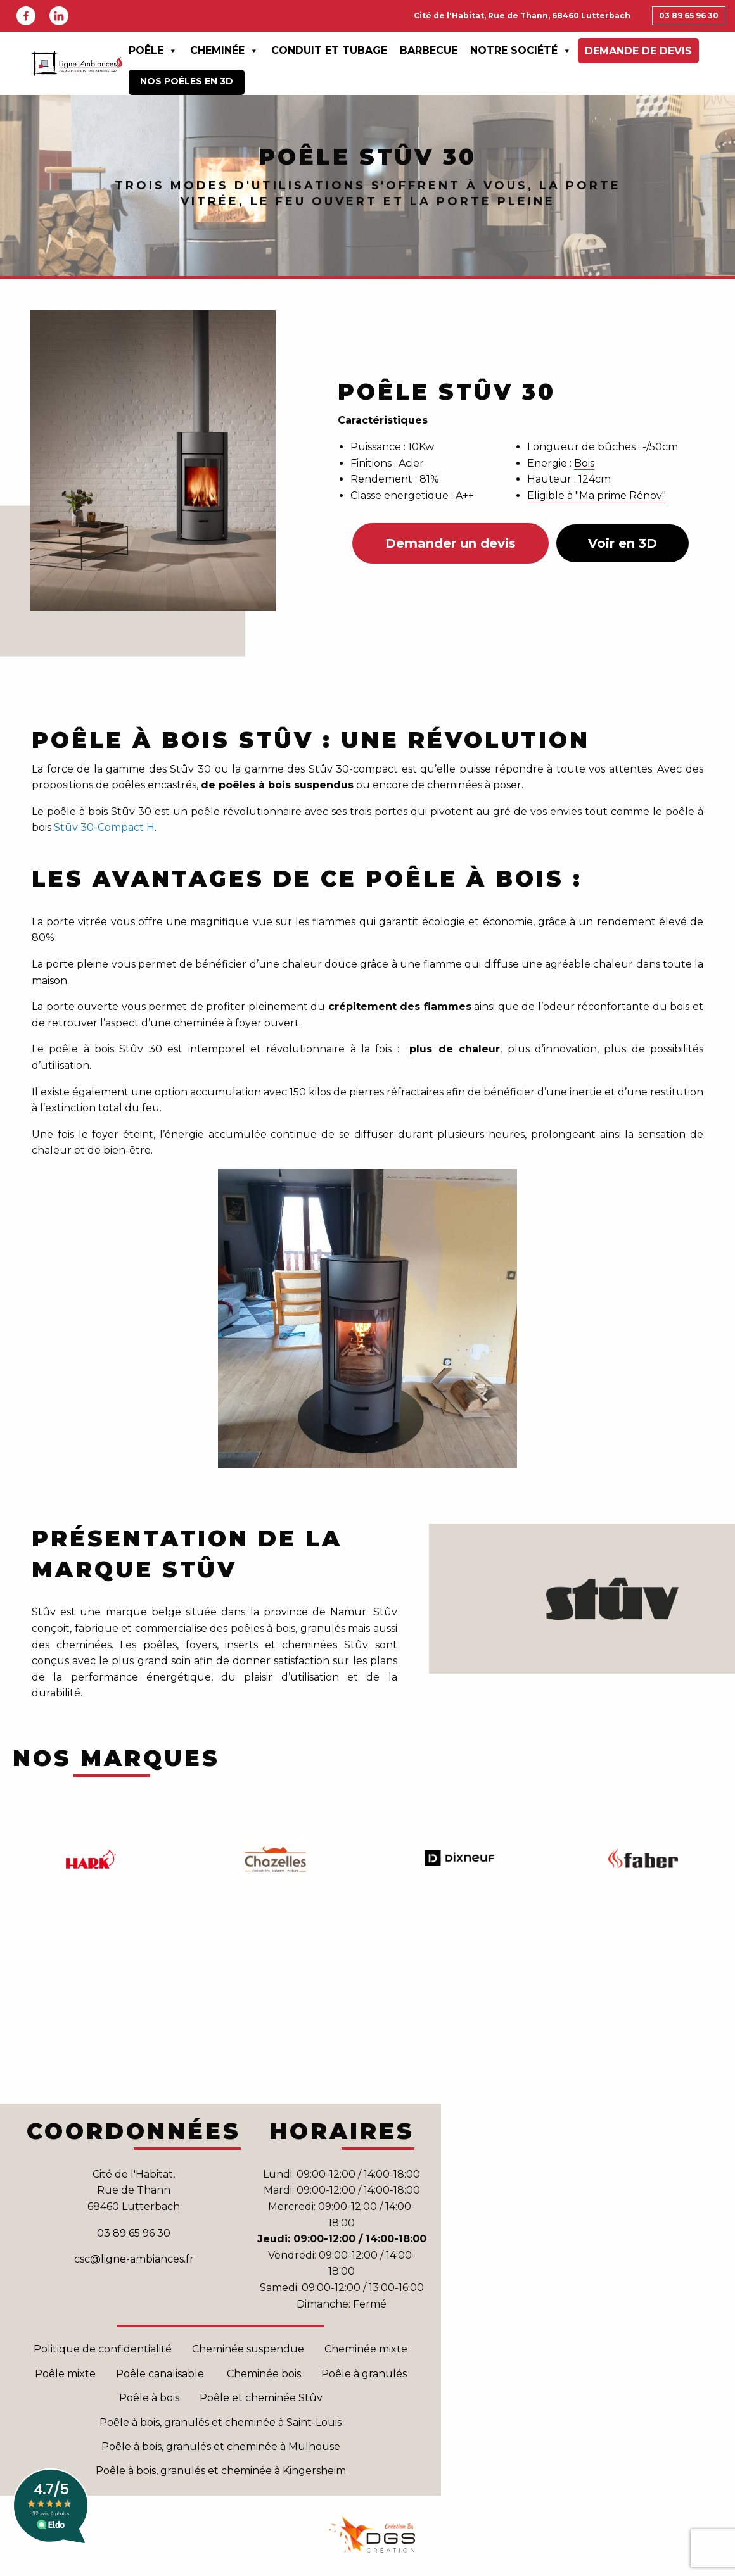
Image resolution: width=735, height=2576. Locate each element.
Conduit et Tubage (329, 50)
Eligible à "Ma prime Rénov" (596, 495)
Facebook (26, 15)
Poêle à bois (149, 2398)
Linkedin (59, 15)
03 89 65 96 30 (689, 15)
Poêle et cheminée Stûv (261, 2398)
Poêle (153, 50)
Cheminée (224, 50)
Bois (584, 463)
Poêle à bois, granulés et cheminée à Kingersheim (221, 2471)
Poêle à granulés (364, 2374)
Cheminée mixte (365, 2349)
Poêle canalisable (161, 2374)
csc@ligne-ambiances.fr (134, 2259)
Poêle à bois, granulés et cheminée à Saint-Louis (220, 2422)
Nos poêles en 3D (186, 81)
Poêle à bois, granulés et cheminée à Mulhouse (220, 2446)
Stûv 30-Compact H (104, 827)
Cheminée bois (264, 2374)
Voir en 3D (622, 543)
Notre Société (521, 50)
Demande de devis (638, 51)
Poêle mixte (65, 2374)
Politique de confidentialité (103, 2349)
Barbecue (428, 50)
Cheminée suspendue (248, 2349)
